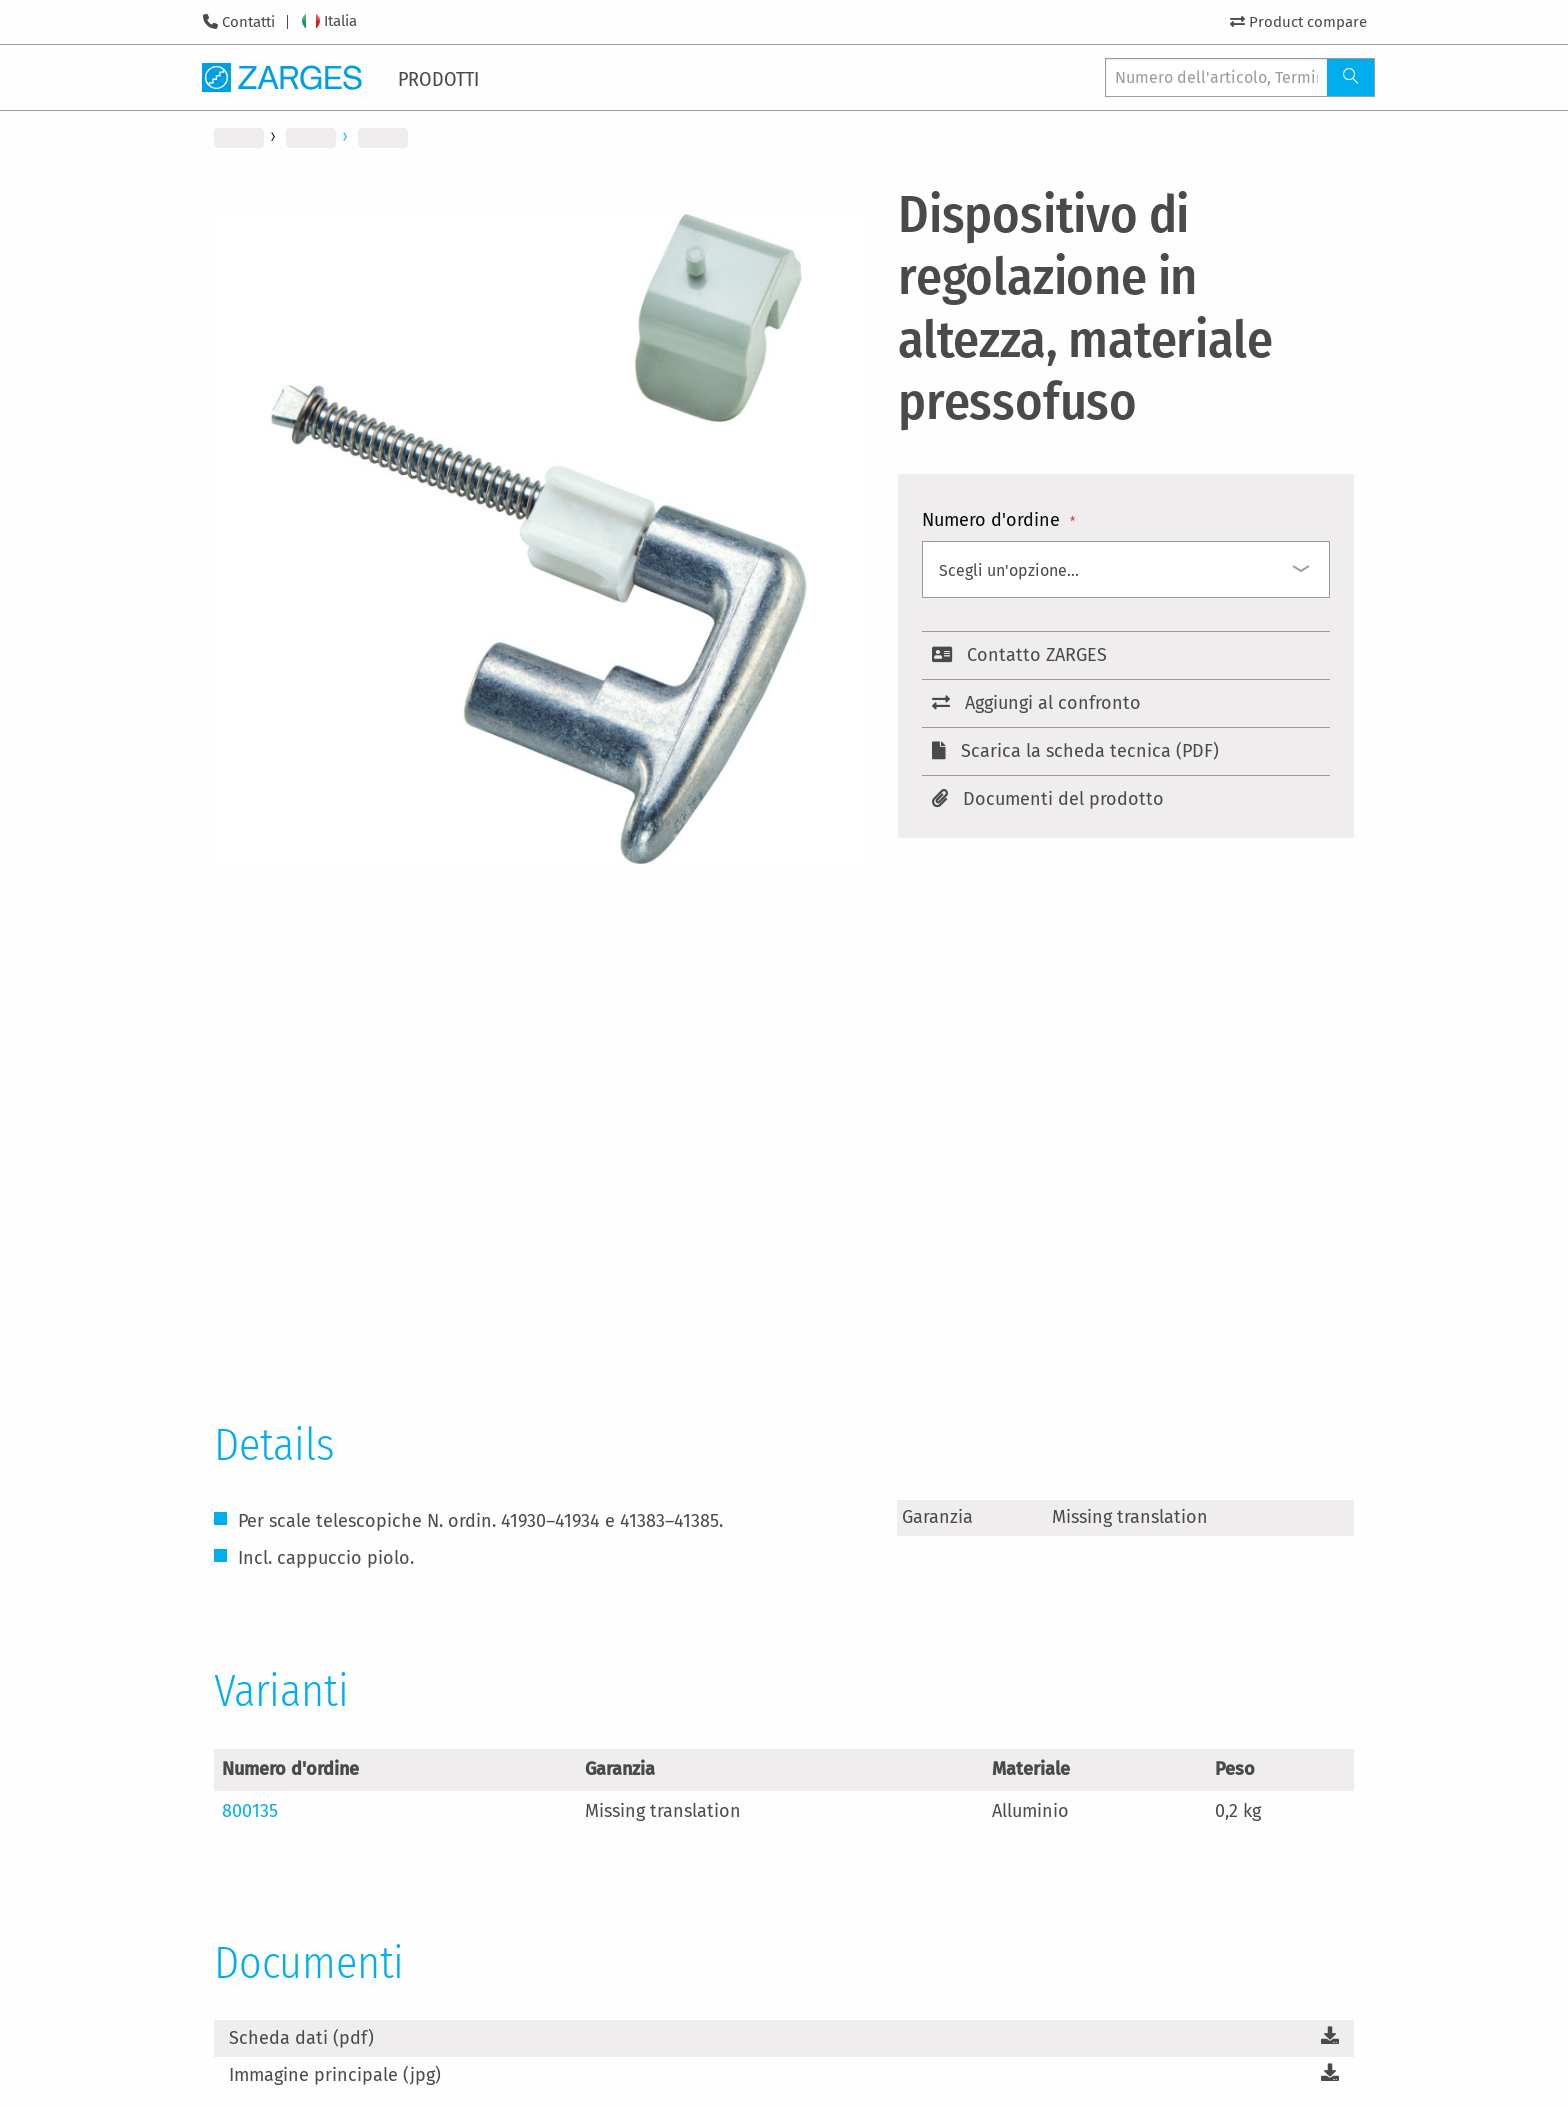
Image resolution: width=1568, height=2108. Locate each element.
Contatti (248, 22)
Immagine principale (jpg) (335, 2075)
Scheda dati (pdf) (301, 2038)
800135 (250, 1811)
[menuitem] (442, 77)
